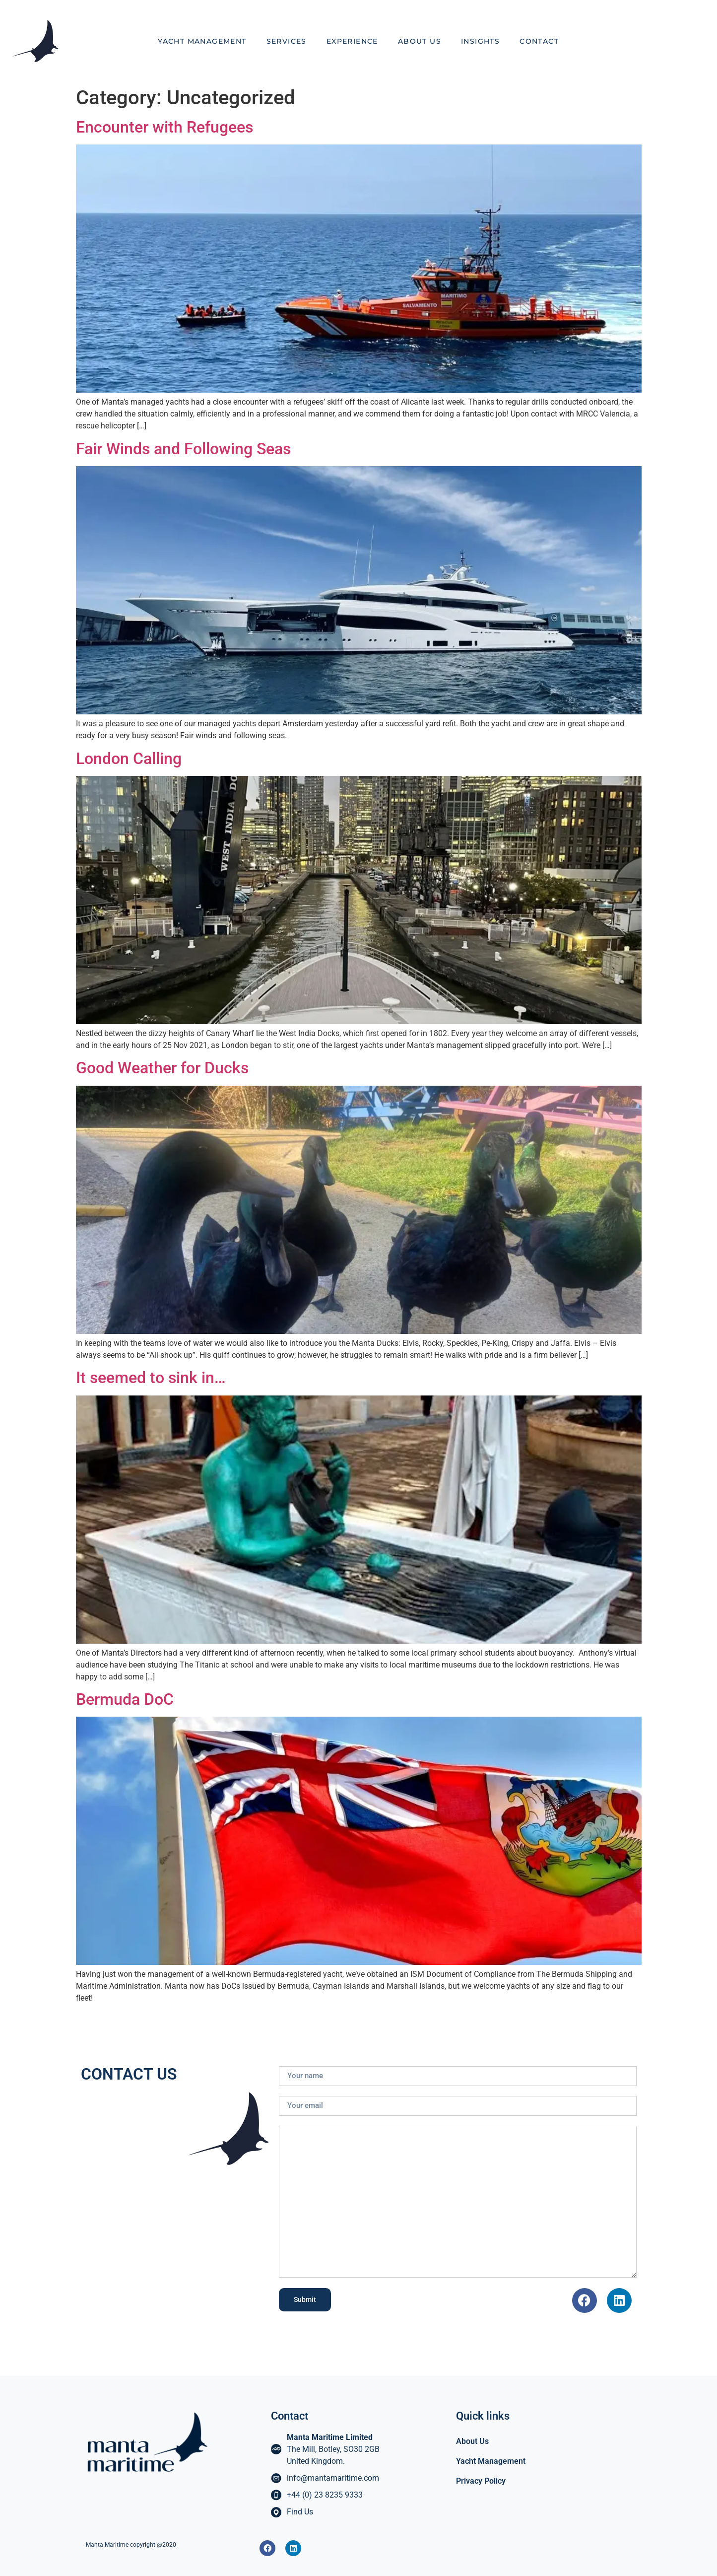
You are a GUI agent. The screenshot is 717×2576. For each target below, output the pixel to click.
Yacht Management (202, 41)
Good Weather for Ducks (162, 1067)
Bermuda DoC (125, 1699)
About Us (419, 41)
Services (286, 41)
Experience (352, 41)
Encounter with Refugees (164, 127)
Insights (480, 41)
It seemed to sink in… (151, 1377)
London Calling (129, 758)
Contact (539, 41)
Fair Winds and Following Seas (183, 448)
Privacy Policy (481, 2481)
